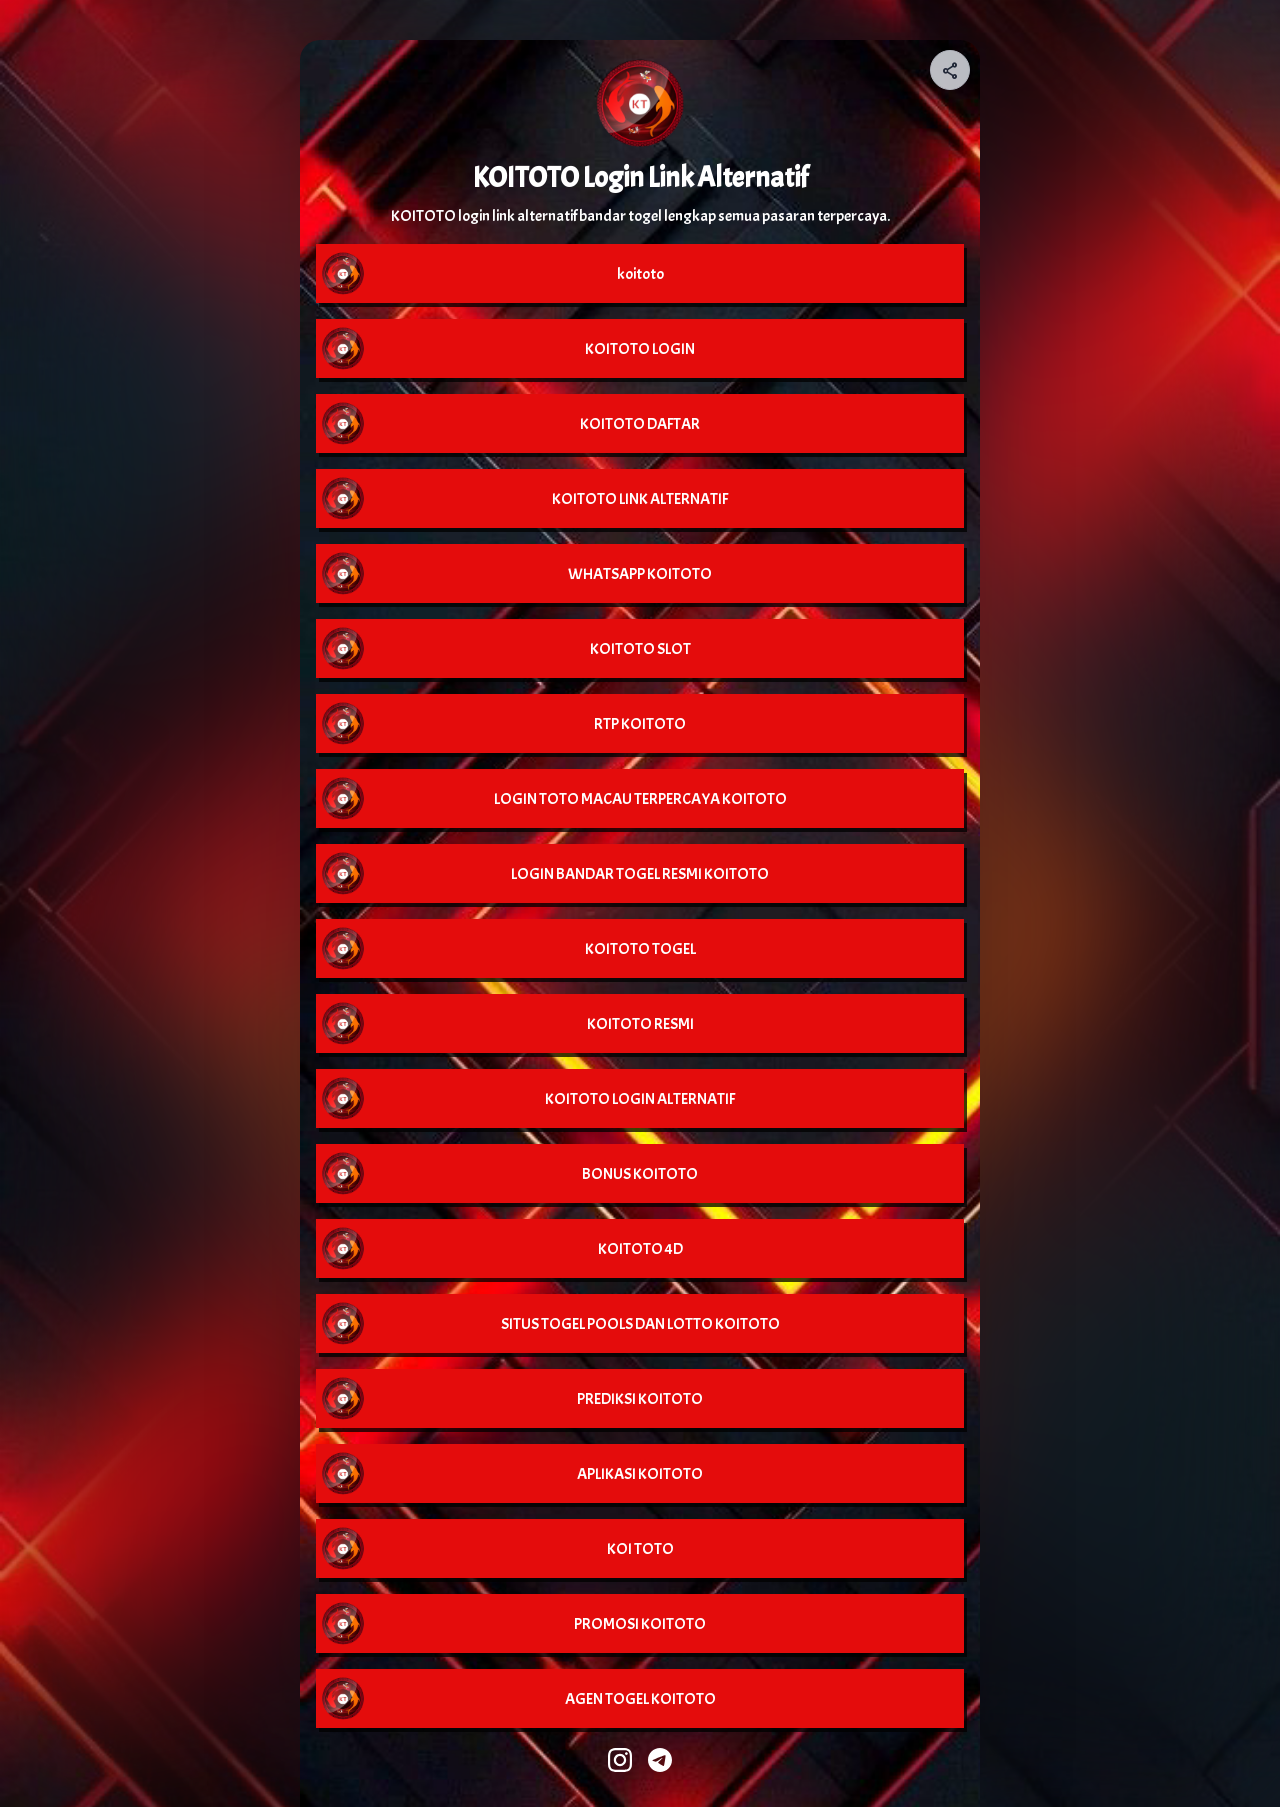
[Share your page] (950, 70)
